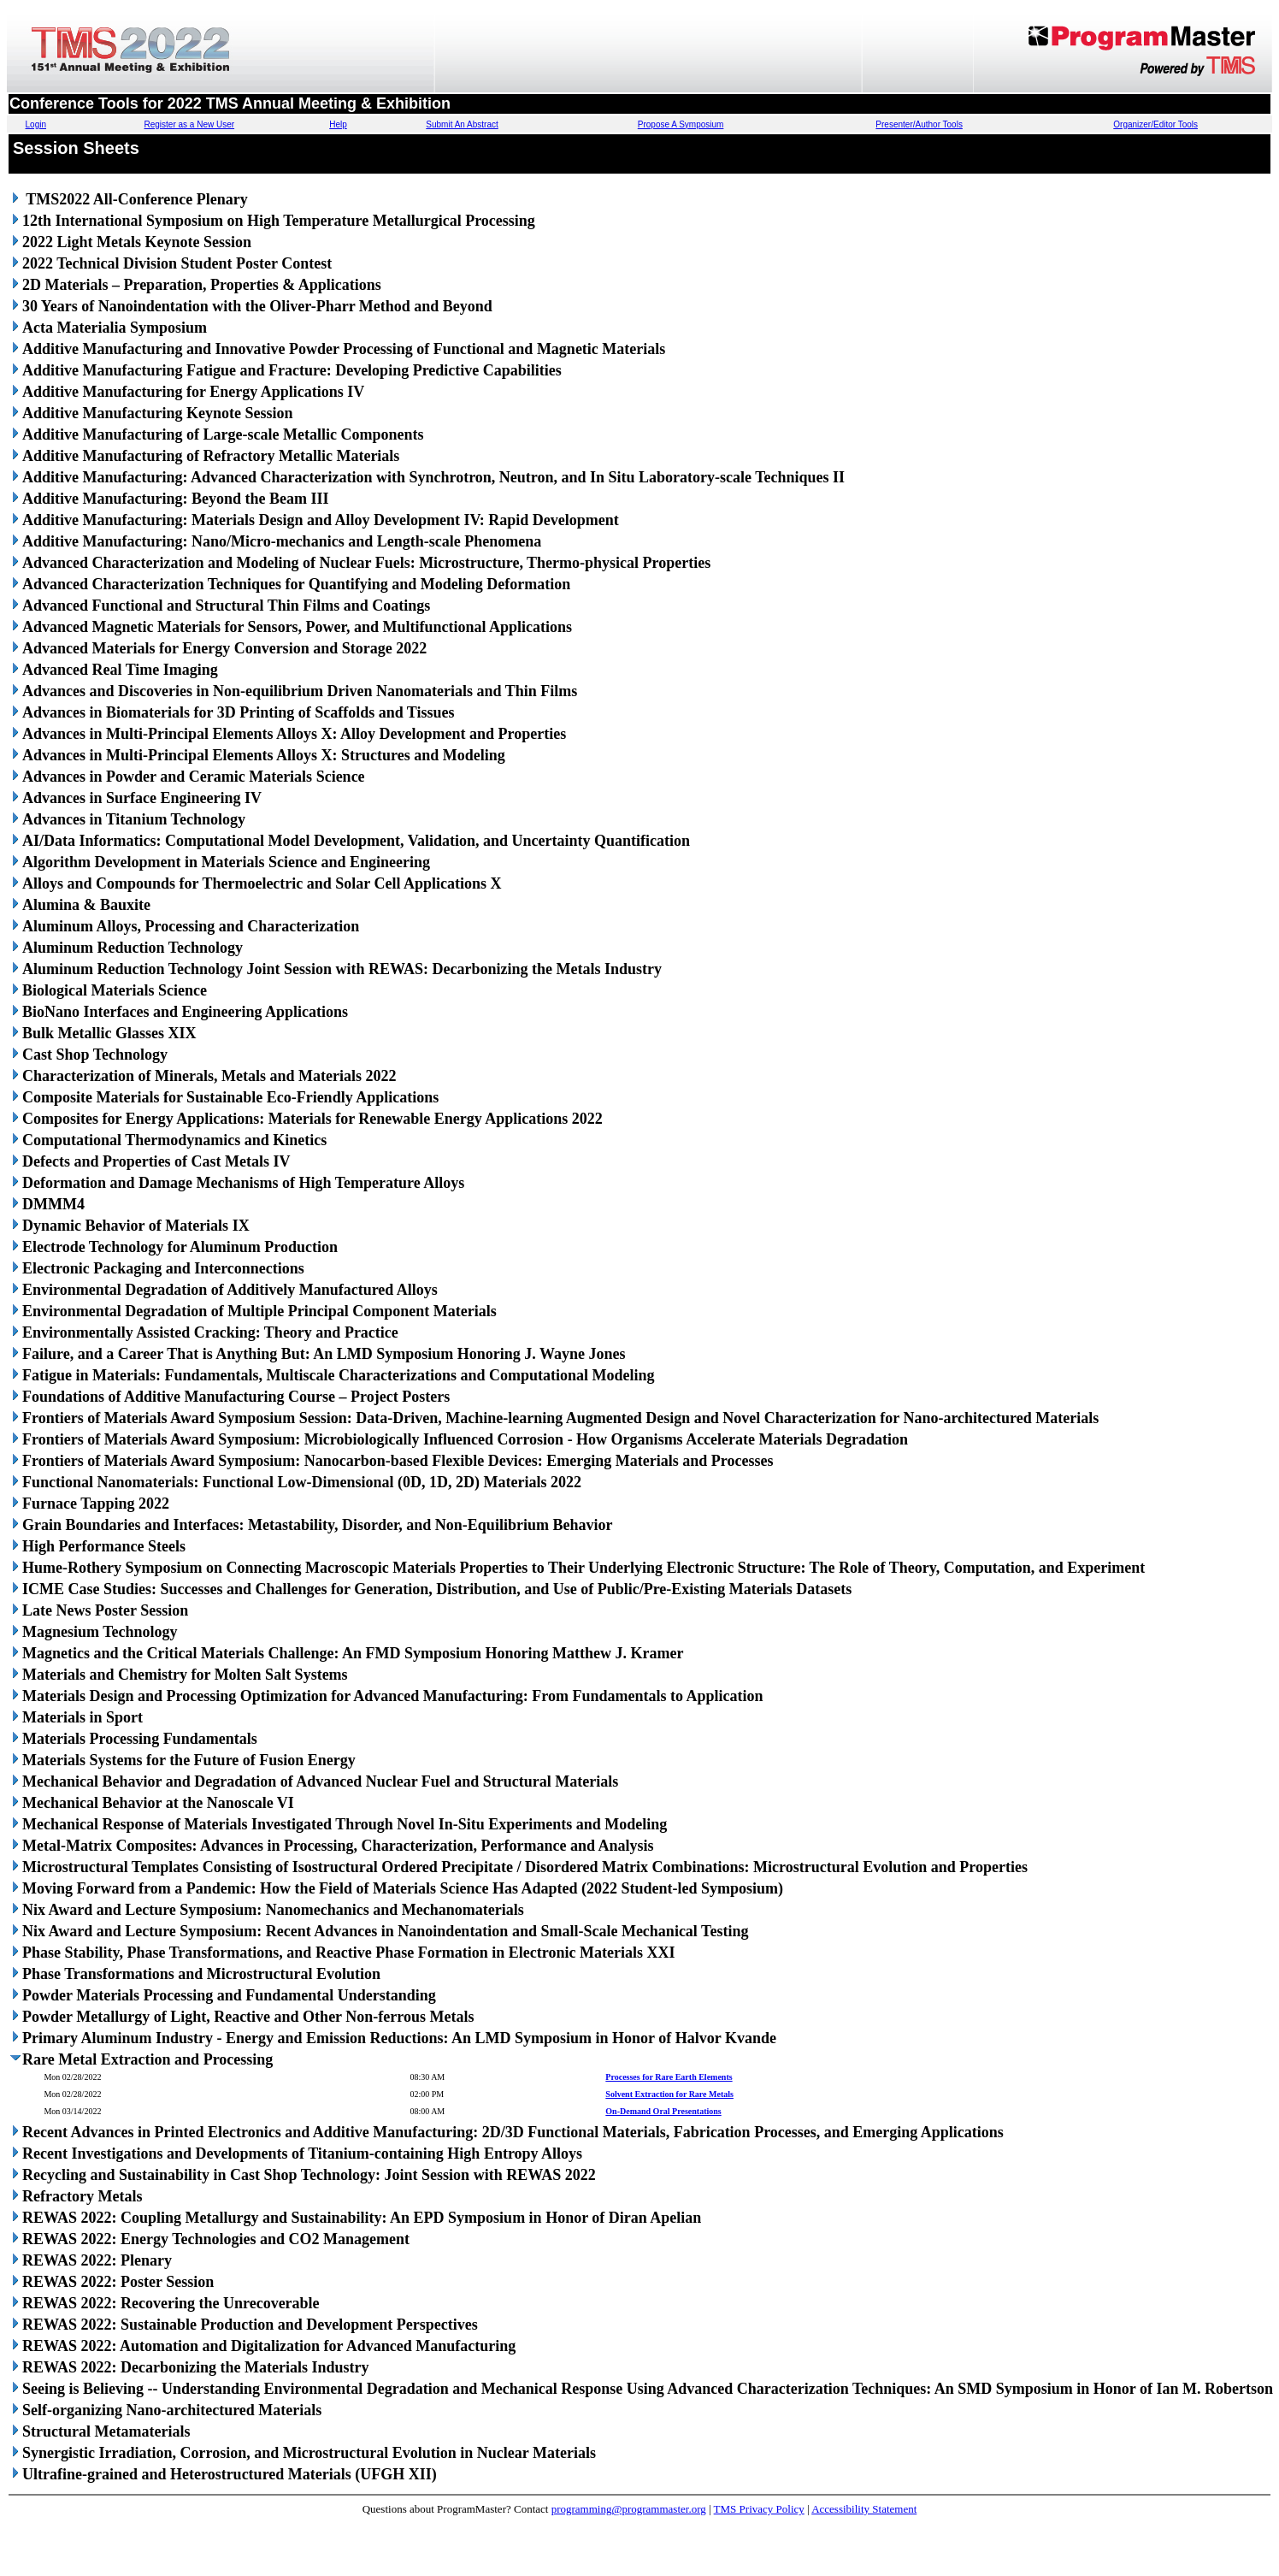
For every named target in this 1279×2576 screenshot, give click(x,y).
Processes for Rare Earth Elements (668, 2077)
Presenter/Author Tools (919, 124)
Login (36, 124)
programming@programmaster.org (628, 2508)
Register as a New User (189, 124)
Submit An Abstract (462, 124)
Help (338, 124)
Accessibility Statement (864, 2508)
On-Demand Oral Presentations (663, 2111)
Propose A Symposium (681, 124)
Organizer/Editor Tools (1155, 124)
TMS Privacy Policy (759, 2508)
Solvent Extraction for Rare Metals (669, 2094)
